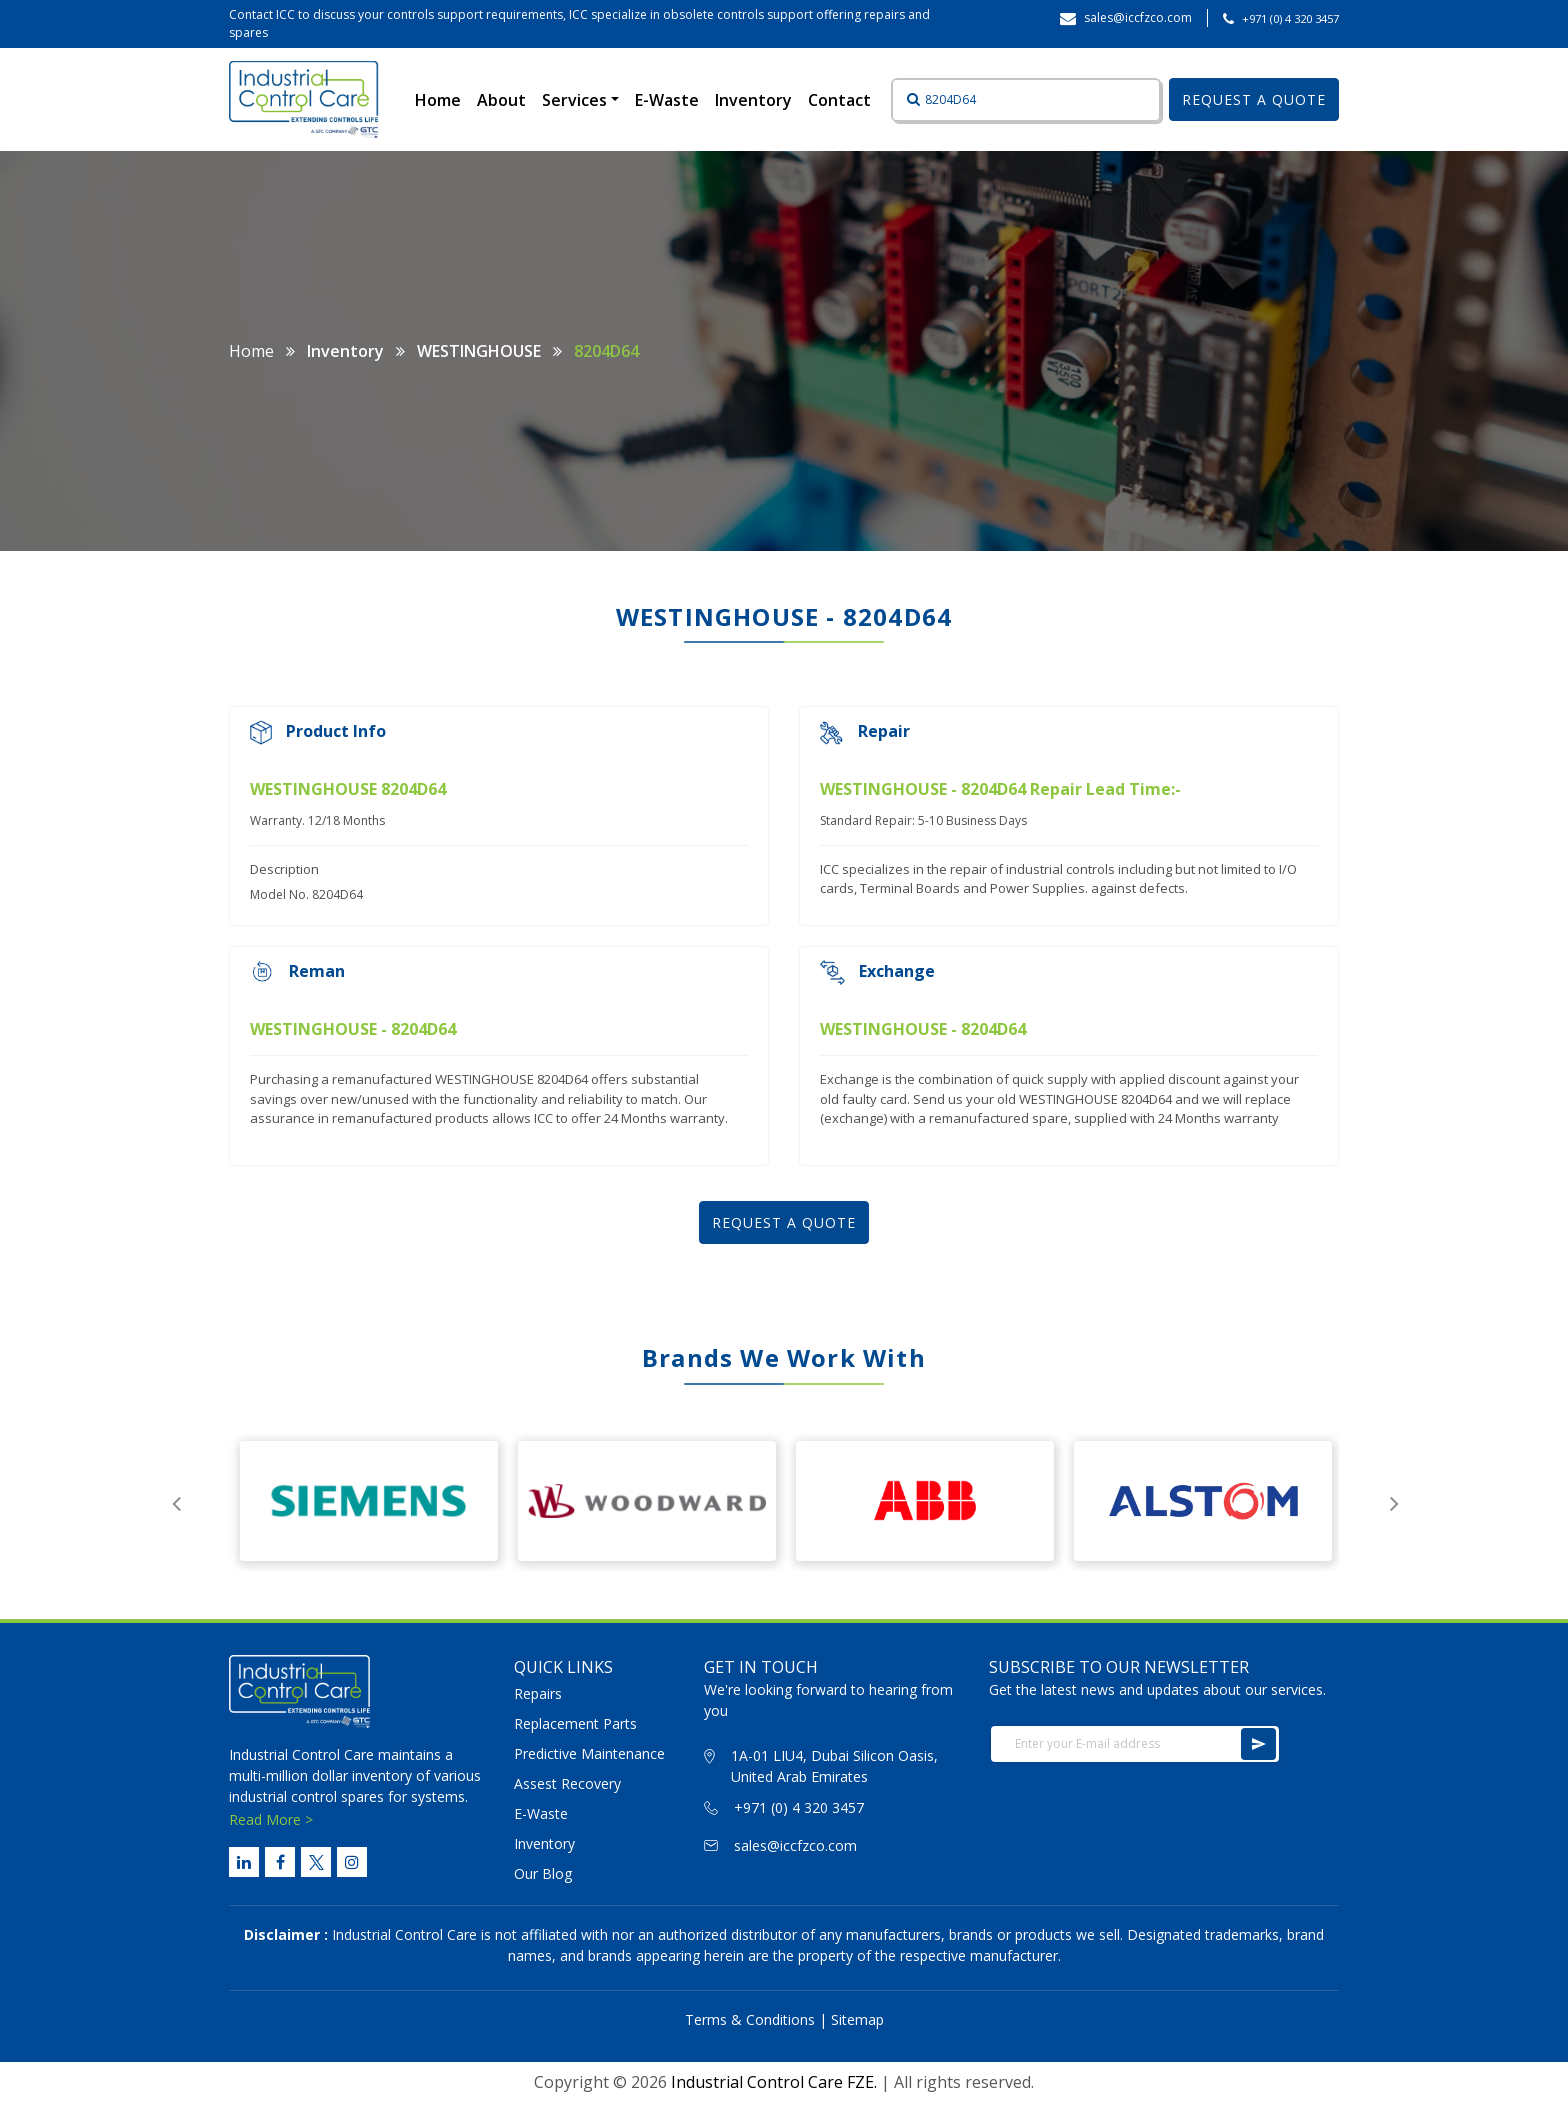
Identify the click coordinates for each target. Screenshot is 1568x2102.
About (501, 100)
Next (1394, 1501)
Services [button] (576, 100)
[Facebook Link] (280, 1862)
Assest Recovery (567, 1783)
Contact (839, 100)
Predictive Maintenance (589, 1753)
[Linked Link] (244, 1862)
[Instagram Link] (352, 1862)
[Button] (907, 100)
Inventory (753, 100)
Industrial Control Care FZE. (774, 2082)
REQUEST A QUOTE (1254, 99)
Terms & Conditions (750, 2019)
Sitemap (857, 2019)
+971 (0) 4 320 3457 (1290, 18)
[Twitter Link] (316, 1862)
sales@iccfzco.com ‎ (1139, 17)
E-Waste (667, 100)
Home (442, 99)
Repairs (538, 1693)
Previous (176, 1501)
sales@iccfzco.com (795, 1845)
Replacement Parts (575, 1723)
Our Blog (543, 1873)
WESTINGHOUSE (479, 351)
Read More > (271, 1819)
